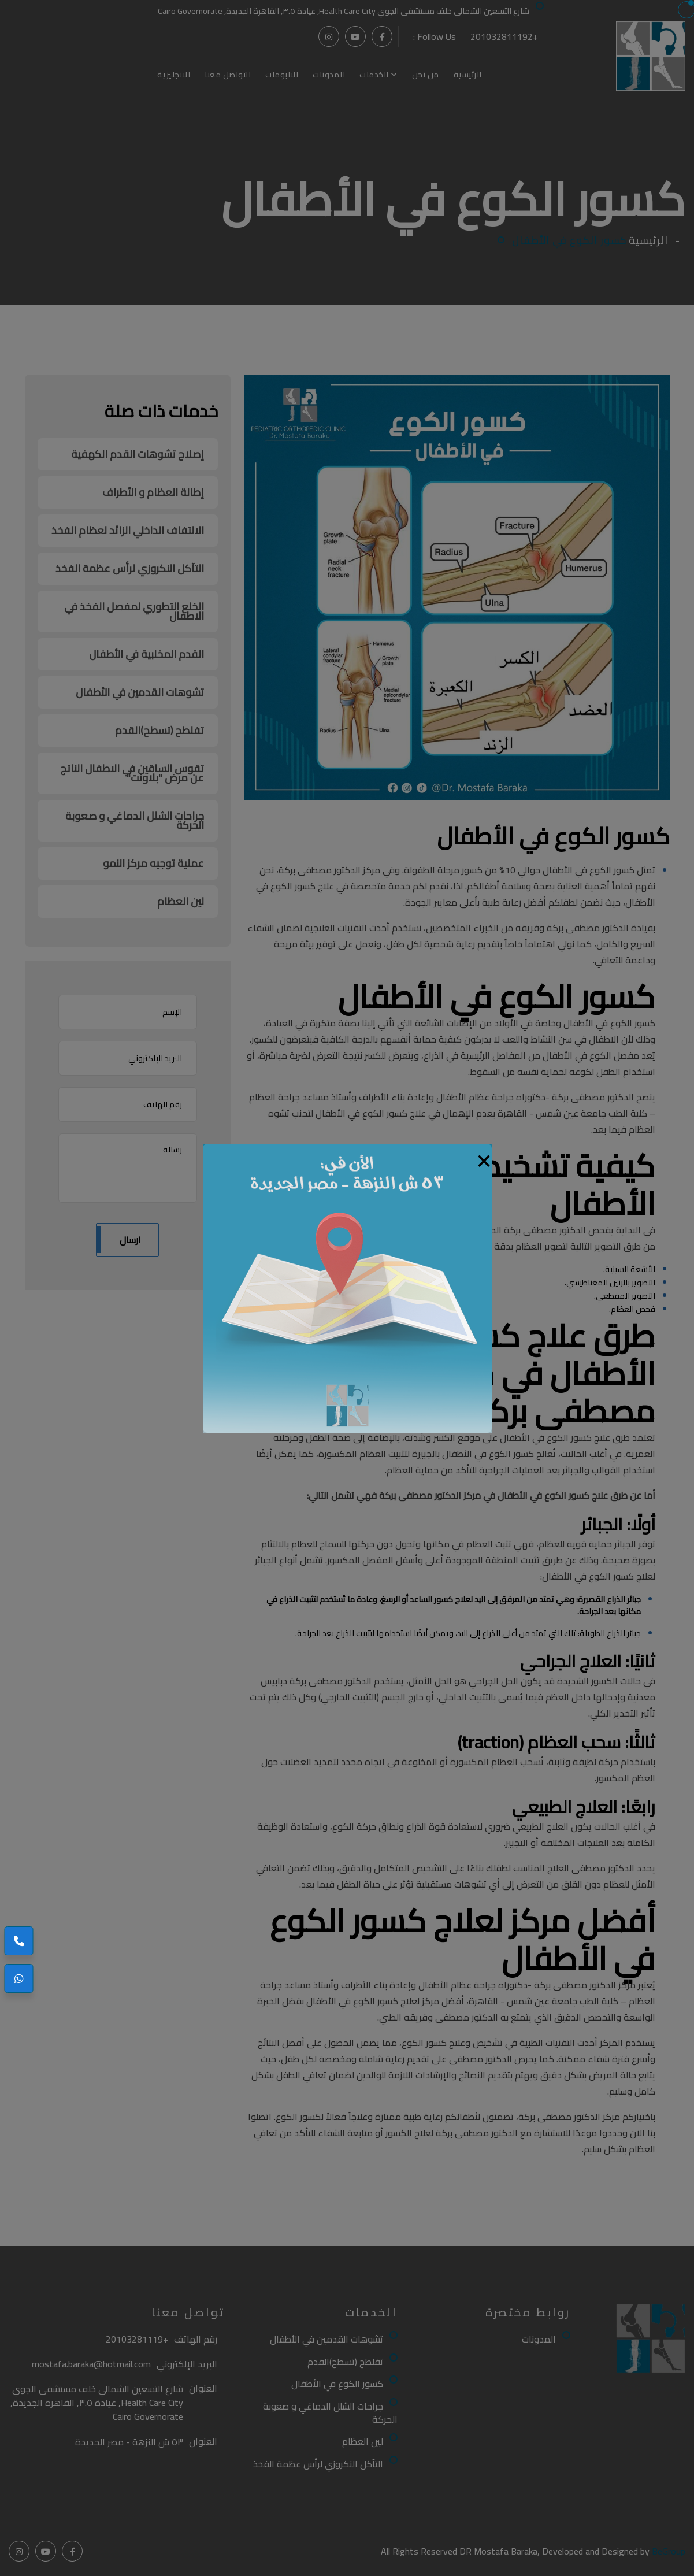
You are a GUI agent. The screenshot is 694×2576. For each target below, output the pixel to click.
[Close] (484, 1158)
